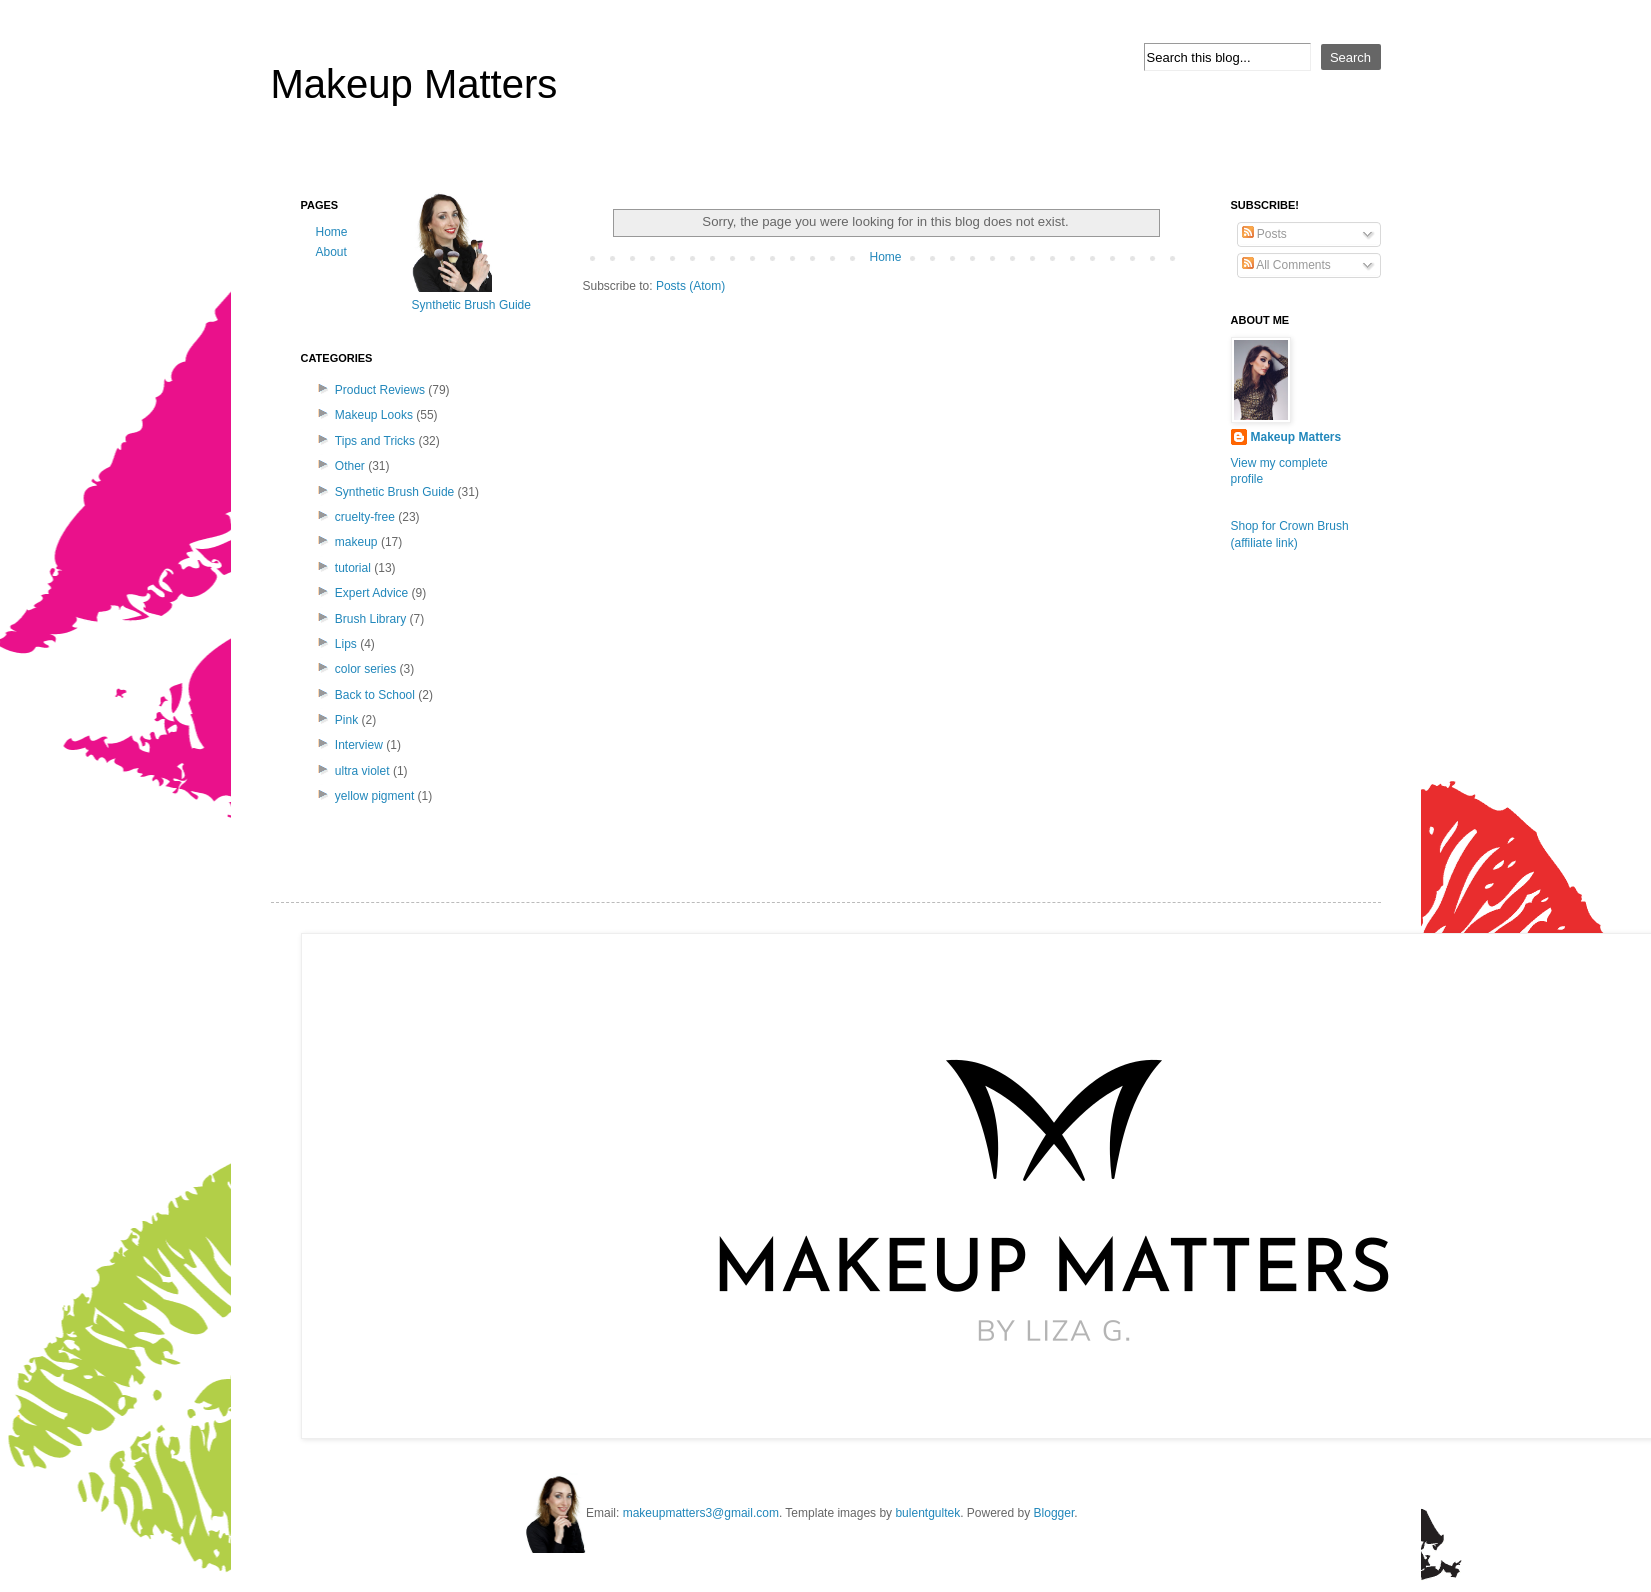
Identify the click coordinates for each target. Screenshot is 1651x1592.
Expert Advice (371, 593)
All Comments (1286, 265)
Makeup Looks (374, 415)
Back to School (375, 695)
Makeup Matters (414, 84)
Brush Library (370, 619)
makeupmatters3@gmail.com (701, 1513)
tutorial (353, 568)
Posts (1264, 234)
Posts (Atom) (690, 286)
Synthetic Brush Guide (394, 492)
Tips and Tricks (375, 441)
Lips (346, 644)
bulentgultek (927, 1513)
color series (365, 669)
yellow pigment (374, 796)
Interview (359, 745)
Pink (346, 720)
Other (350, 466)
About (331, 252)
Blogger (1054, 1513)
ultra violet (362, 771)
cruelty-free (365, 517)
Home (885, 257)
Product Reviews (380, 390)
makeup (356, 542)
